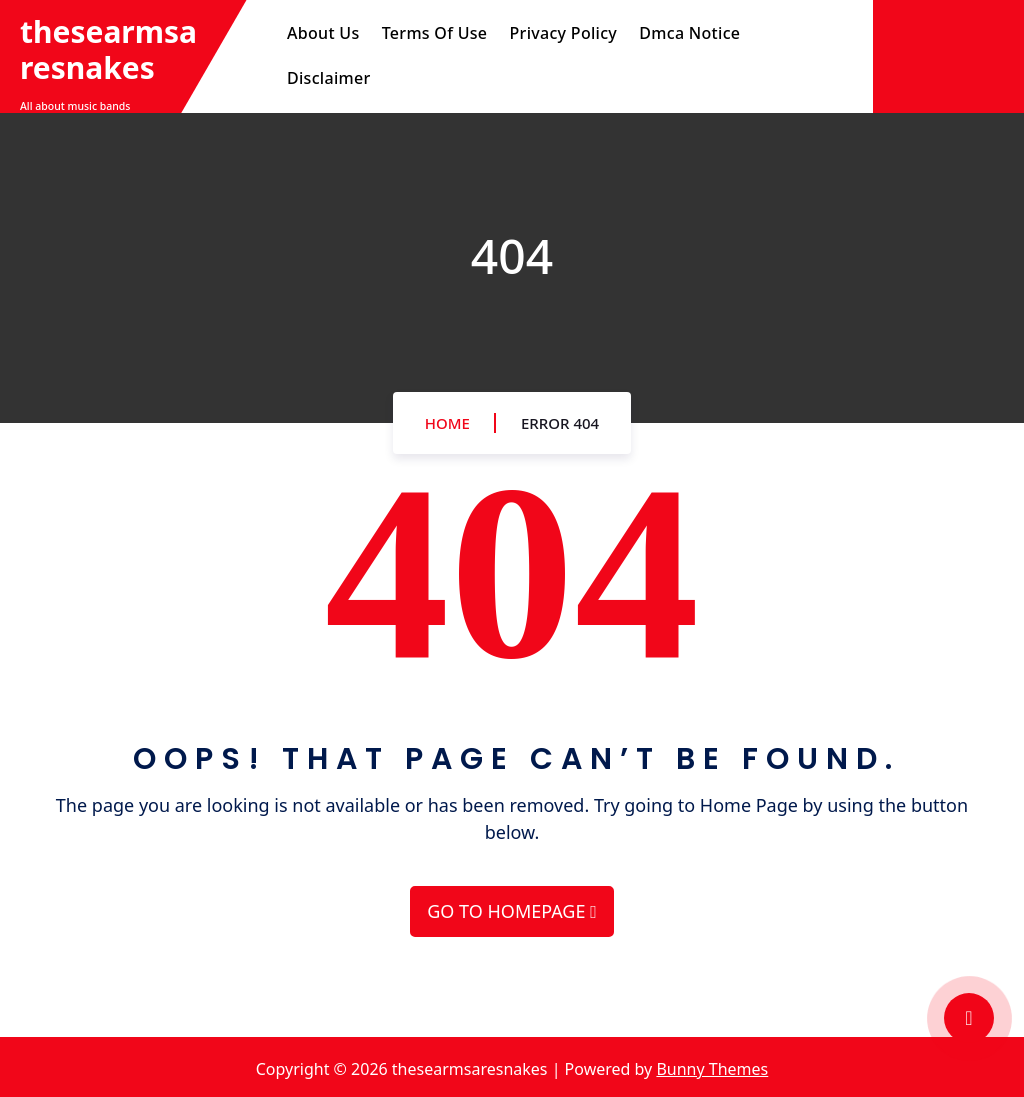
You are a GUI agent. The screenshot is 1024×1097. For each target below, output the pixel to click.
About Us (323, 33)
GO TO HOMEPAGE (511, 911)
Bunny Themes (712, 1069)
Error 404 (560, 423)
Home (447, 423)
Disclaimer (329, 78)
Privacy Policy (564, 33)
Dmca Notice (689, 33)
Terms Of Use (435, 33)
